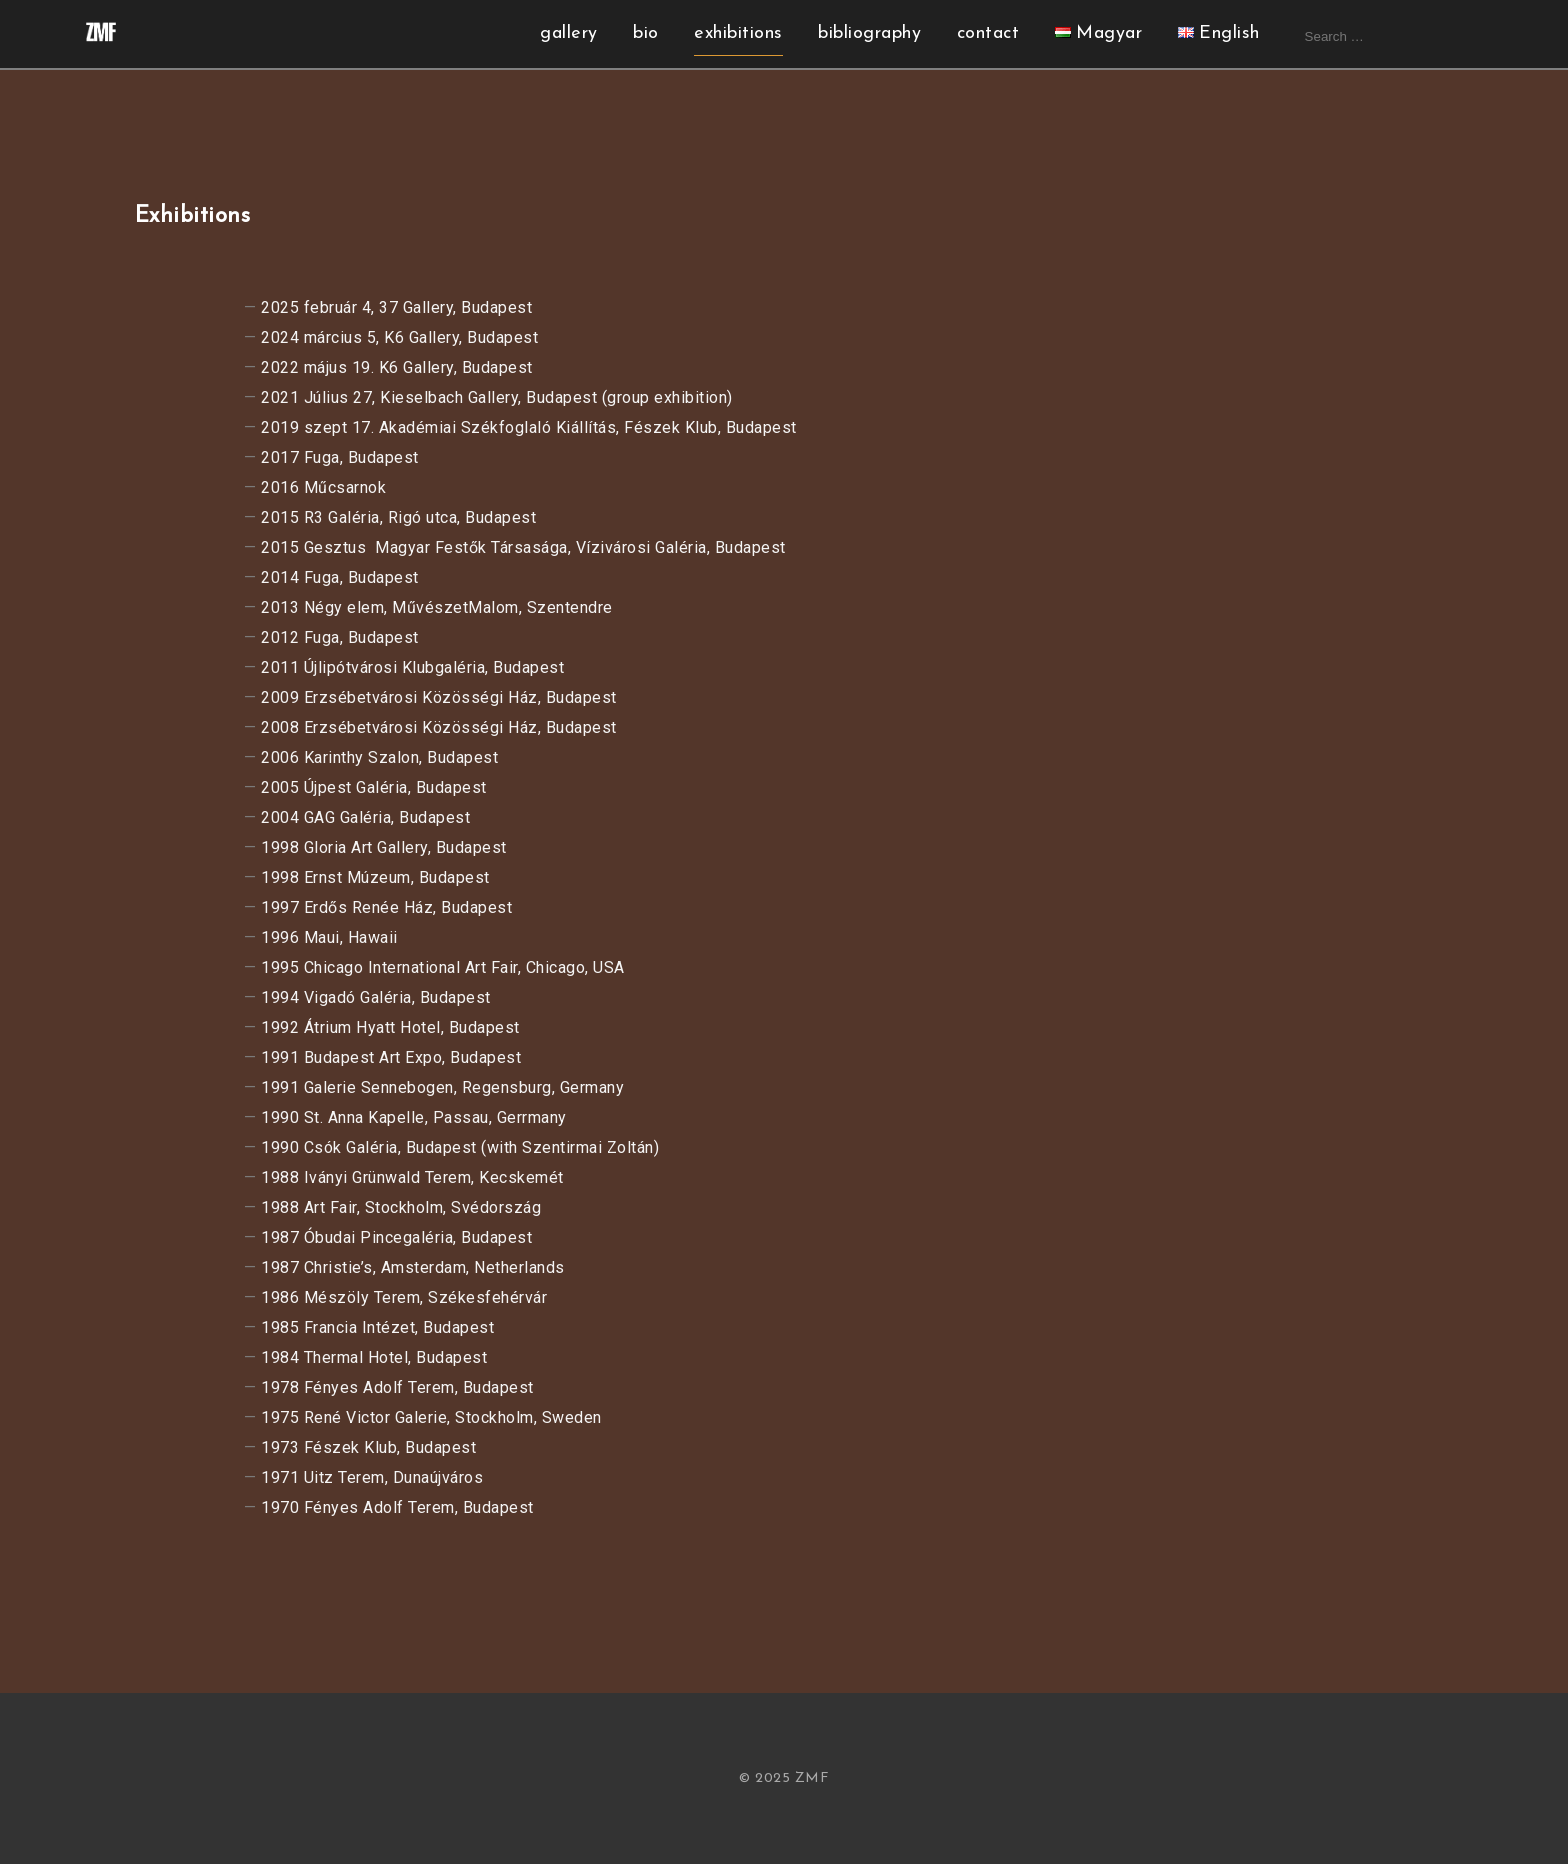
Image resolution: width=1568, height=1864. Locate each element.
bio (646, 33)
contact (988, 33)
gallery (569, 33)
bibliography (869, 33)
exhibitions (738, 33)
